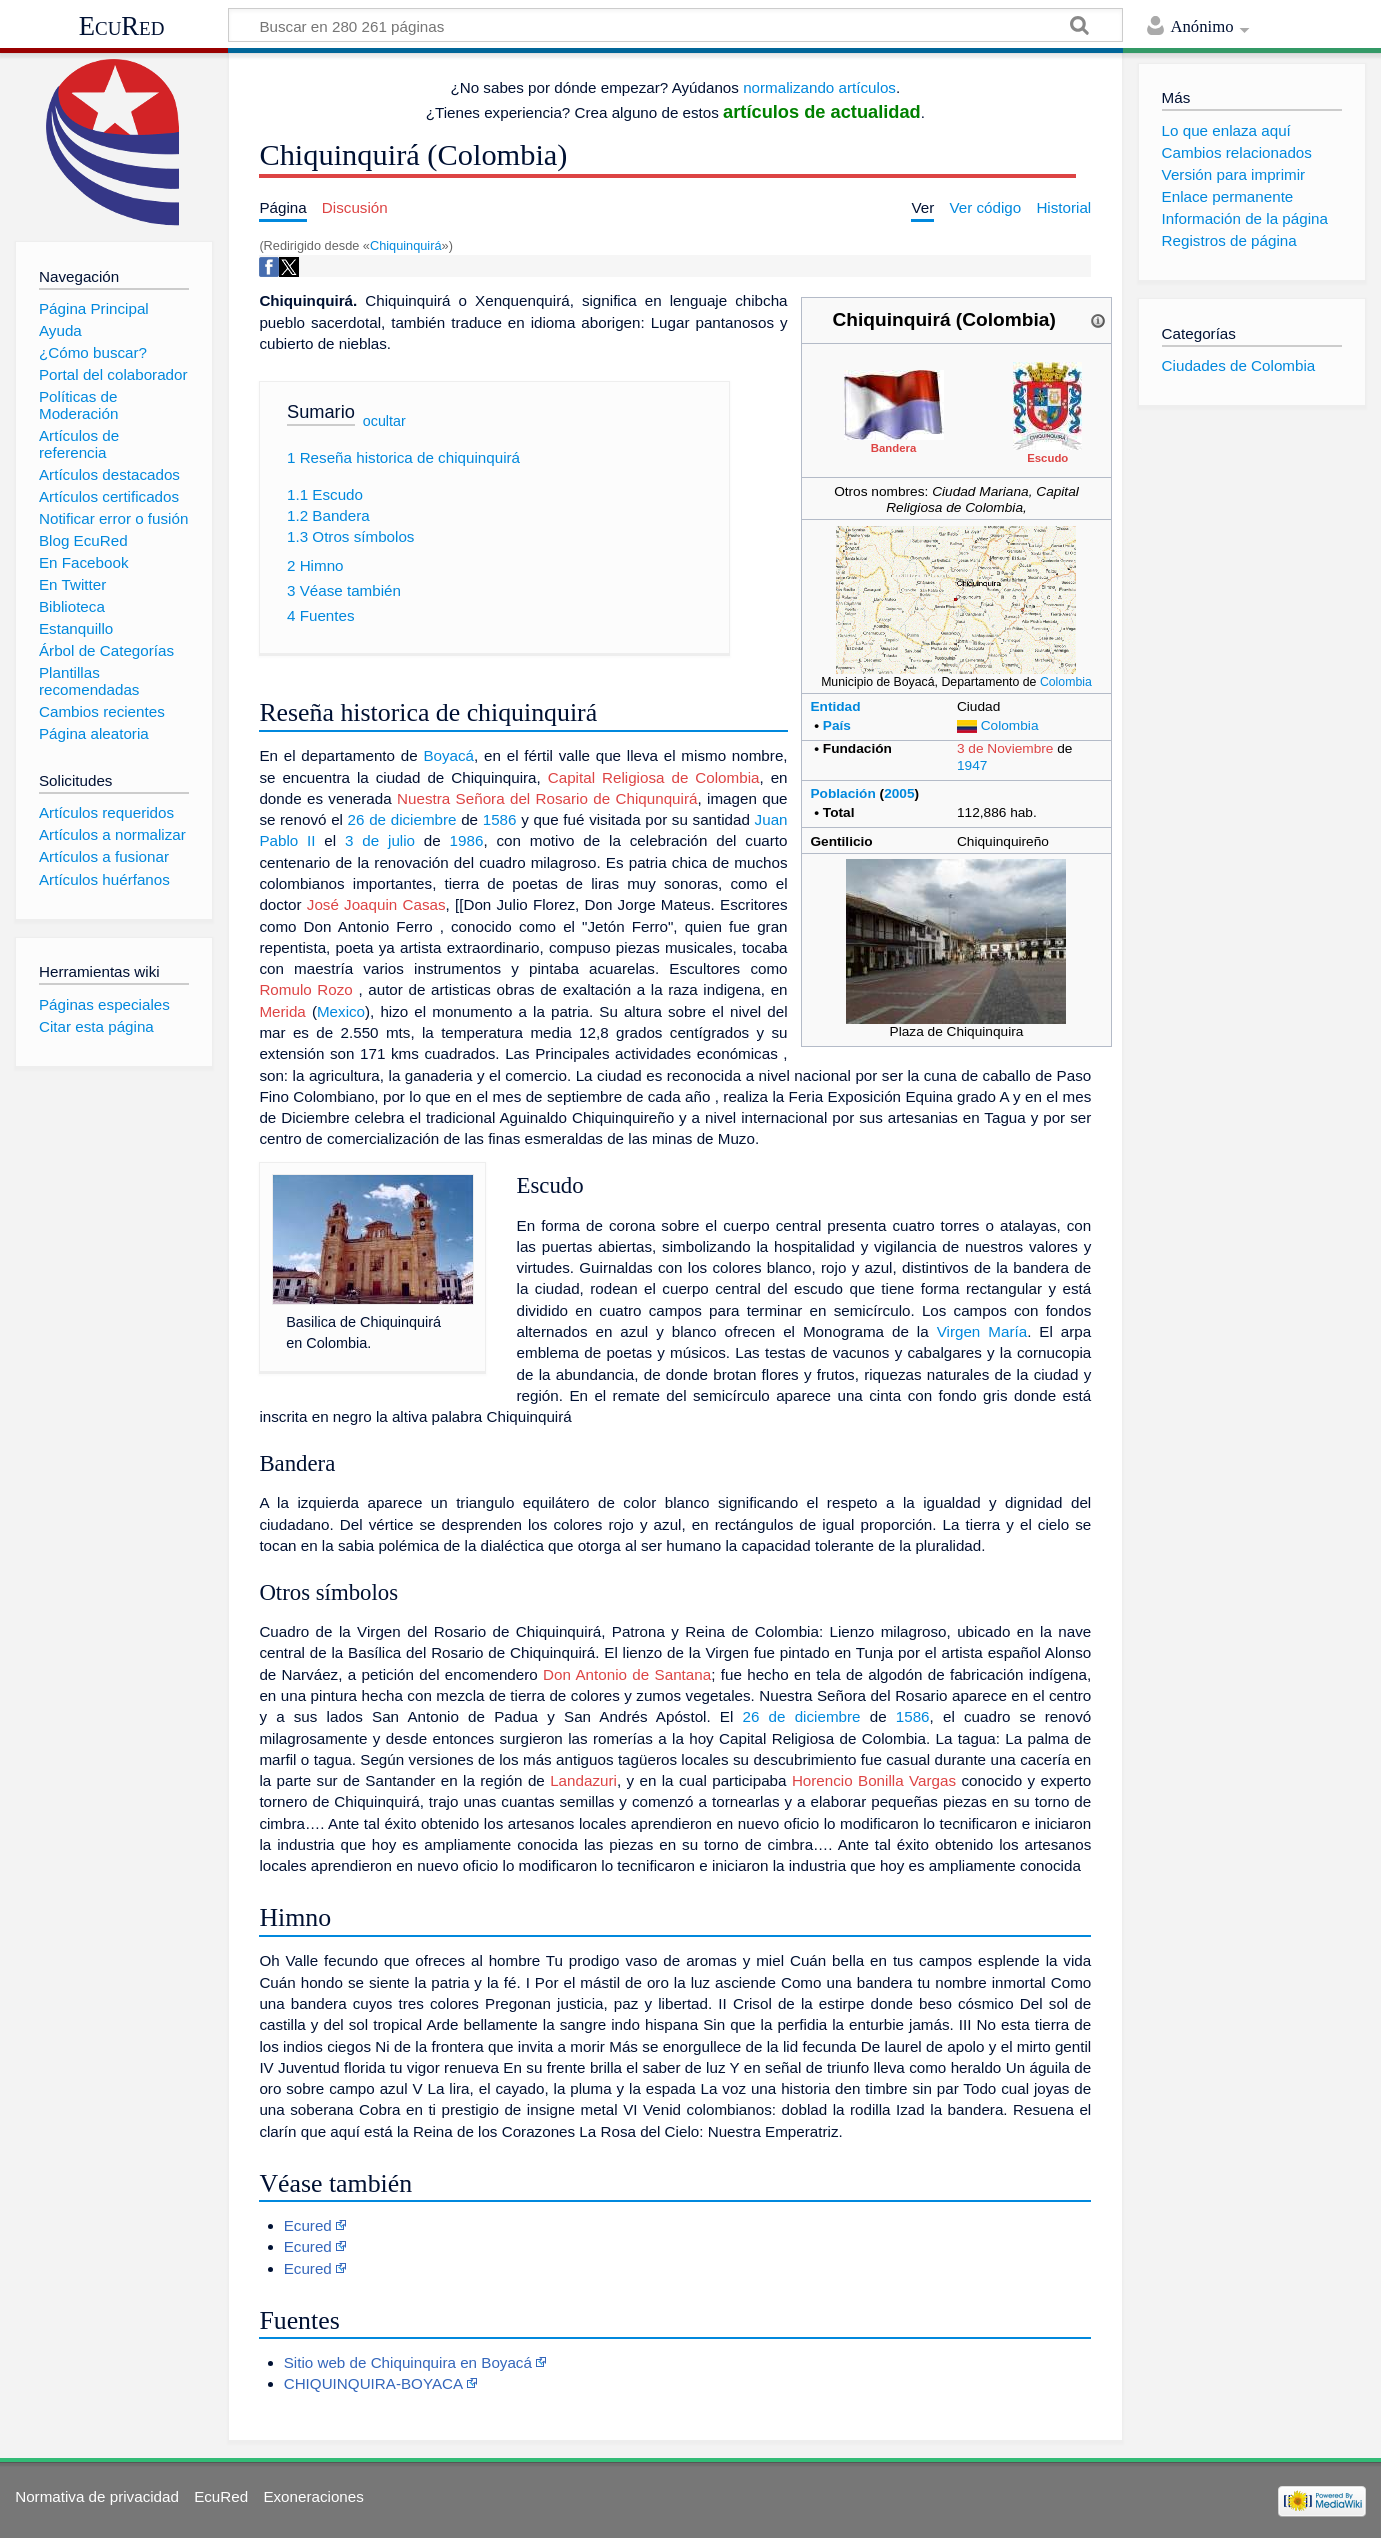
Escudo (1047, 458)
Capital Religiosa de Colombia (654, 777)
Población (842, 793)
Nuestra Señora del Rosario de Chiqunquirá (547, 798)
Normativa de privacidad (97, 2496)
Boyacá (448, 755)
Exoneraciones (313, 2496)
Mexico (341, 1011)
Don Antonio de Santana (627, 1674)
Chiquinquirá (406, 245)
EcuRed (122, 26)
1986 (467, 840)
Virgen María (982, 1331)
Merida (282, 1011)
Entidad (835, 706)
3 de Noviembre (1005, 748)
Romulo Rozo (305, 989)
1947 (972, 765)
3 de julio (380, 840)
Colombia (1066, 682)
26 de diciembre (402, 819)
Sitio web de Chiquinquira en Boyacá (408, 2362)
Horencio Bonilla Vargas (874, 1780)
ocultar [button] (384, 421)
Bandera (894, 448)
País (837, 725)
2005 (899, 793)
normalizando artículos (819, 87)
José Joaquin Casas (376, 904)
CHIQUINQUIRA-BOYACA (373, 2383)
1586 (500, 819)
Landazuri (583, 1780)
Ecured (308, 2225)
